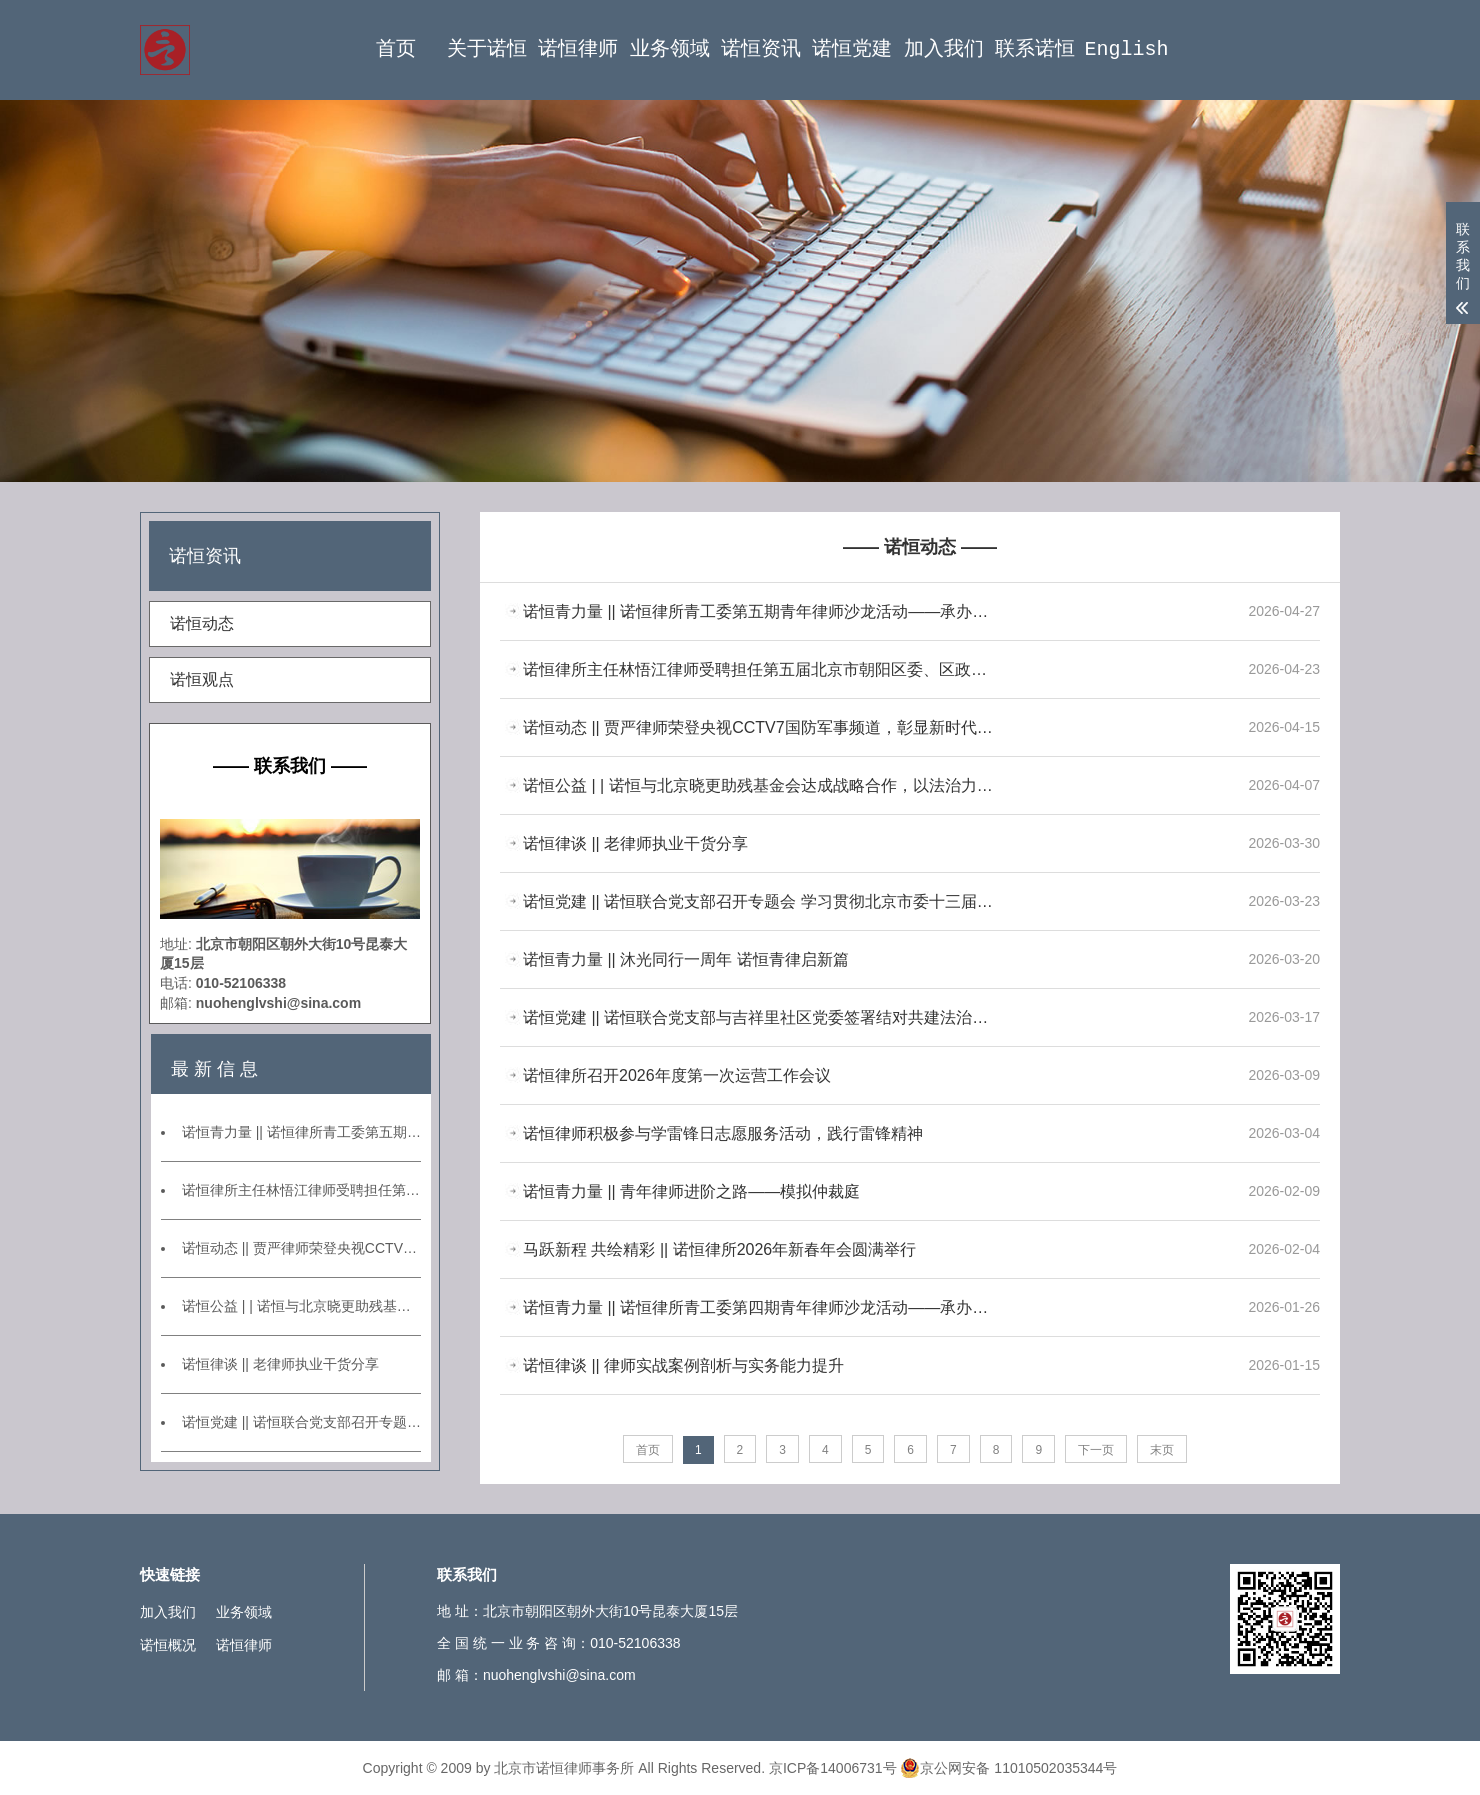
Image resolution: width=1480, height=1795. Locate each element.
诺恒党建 (852, 49)
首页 (396, 49)
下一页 (1096, 1450)
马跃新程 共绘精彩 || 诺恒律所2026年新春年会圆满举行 (719, 1249)
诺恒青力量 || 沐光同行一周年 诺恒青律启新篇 (686, 959)
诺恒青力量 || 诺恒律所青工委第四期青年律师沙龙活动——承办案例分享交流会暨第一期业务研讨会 (760, 1307)
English (1126, 49)
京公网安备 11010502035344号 (1008, 1768)
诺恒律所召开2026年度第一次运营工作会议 (677, 1075)
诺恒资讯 (761, 49)
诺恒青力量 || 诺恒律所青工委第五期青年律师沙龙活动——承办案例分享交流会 (301, 1132)
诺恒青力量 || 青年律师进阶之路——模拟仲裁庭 (691, 1191)
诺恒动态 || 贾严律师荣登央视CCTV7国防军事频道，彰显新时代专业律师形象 (301, 1248)
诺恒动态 (202, 623)
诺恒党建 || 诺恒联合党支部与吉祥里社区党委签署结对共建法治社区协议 (760, 1017)
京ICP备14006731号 (833, 1768)
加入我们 (944, 49)
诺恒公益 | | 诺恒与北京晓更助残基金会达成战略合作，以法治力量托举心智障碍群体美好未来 (301, 1306)
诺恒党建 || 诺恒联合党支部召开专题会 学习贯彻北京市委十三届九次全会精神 (301, 1422)
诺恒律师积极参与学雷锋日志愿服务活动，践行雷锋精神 (723, 1133)
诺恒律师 (578, 49)
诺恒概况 (168, 1645)
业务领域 (670, 49)
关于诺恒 (487, 49)
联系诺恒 (1035, 49)
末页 (1162, 1450)
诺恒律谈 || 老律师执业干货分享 (280, 1364)
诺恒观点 (202, 679)
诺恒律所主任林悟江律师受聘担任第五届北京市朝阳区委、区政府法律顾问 (301, 1190)
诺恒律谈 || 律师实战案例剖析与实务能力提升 (683, 1365)
